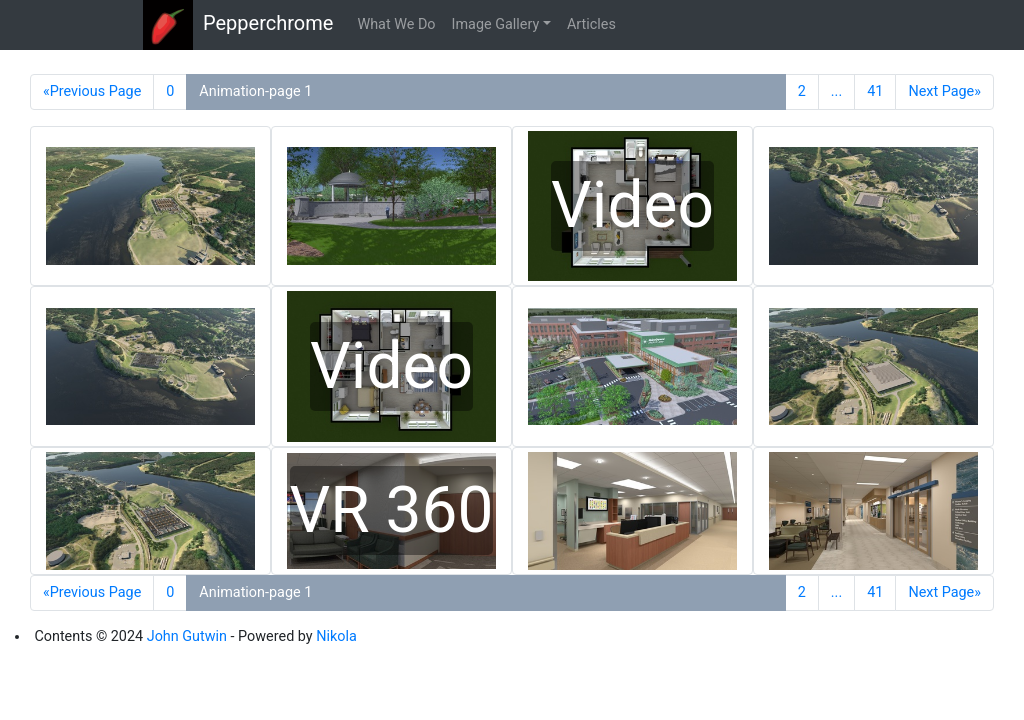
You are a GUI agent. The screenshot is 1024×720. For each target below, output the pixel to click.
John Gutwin (187, 636)
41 (875, 91)
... (836, 91)
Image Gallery (496, 24)
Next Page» (944, 91)
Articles (591, 24)
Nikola (336, 636)
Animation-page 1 (255, 91)
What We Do (396, 24)
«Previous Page (92, 91)
